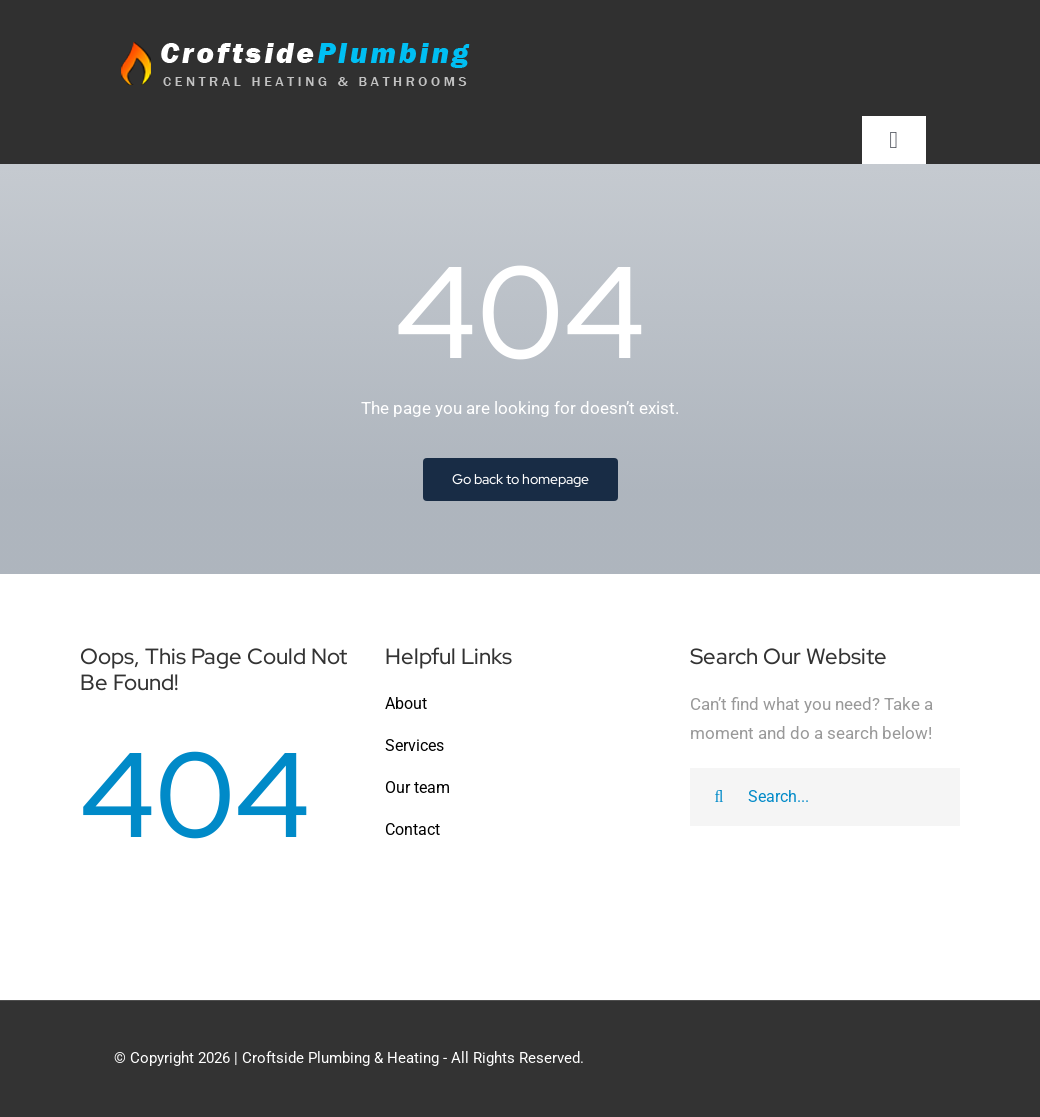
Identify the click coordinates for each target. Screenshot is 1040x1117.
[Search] (719, 797)
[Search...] (825, 797)
